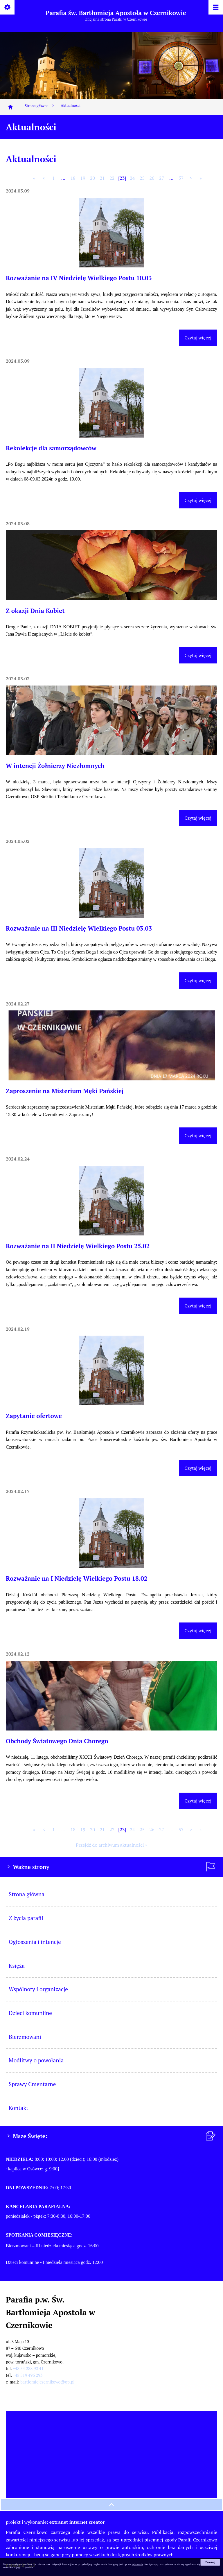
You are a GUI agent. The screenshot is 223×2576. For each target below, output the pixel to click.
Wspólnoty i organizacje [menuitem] (38, 1989)
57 (181, 178)
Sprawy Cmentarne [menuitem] (32, 2084)
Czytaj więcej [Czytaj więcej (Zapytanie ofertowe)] (198, 1468)
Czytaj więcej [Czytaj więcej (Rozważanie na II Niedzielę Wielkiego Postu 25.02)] (198, 1306)
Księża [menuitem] (17, 1965)
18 (73, 178)
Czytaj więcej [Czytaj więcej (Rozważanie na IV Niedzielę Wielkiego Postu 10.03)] (198, 337)
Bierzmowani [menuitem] (25, 2036)
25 (142, 178)
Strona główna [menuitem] (26, 1894)
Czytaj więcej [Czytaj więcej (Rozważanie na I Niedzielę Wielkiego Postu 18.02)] (198, 1630)
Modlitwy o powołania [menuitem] (36, 2060)
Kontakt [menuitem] (18, 2107)
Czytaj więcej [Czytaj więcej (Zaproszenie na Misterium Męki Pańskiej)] (198, 1135)
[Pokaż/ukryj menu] (215, 7)
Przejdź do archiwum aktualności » (111, 1845)
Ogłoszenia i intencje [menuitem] (35, 1941)
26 (151, 178)
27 (161, 178)
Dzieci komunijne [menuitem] (30, 2012)
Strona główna (40, 105)
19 (82, 178)
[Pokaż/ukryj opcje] (7, 7)
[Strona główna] (10, 107)
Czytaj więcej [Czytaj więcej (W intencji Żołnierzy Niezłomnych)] (198, 818)
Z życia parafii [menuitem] (26, 1918)
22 (111, 178)
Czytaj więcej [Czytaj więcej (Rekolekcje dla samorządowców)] (198, 500)
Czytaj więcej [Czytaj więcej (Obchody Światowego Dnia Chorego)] (198, 1801)
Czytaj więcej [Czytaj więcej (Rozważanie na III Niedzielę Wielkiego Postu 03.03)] (198, 980)
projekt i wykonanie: (55, 2522)
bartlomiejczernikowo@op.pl (47, 2382)
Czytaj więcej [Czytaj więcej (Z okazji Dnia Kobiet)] (198, 655)
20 (92, 178)
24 (132, 178)
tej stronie (137, 2564)
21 (102, 178)
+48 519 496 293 (28, 2375)
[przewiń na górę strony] (111, 2504)
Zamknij (210, 2562)
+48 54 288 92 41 (28, 2368)
